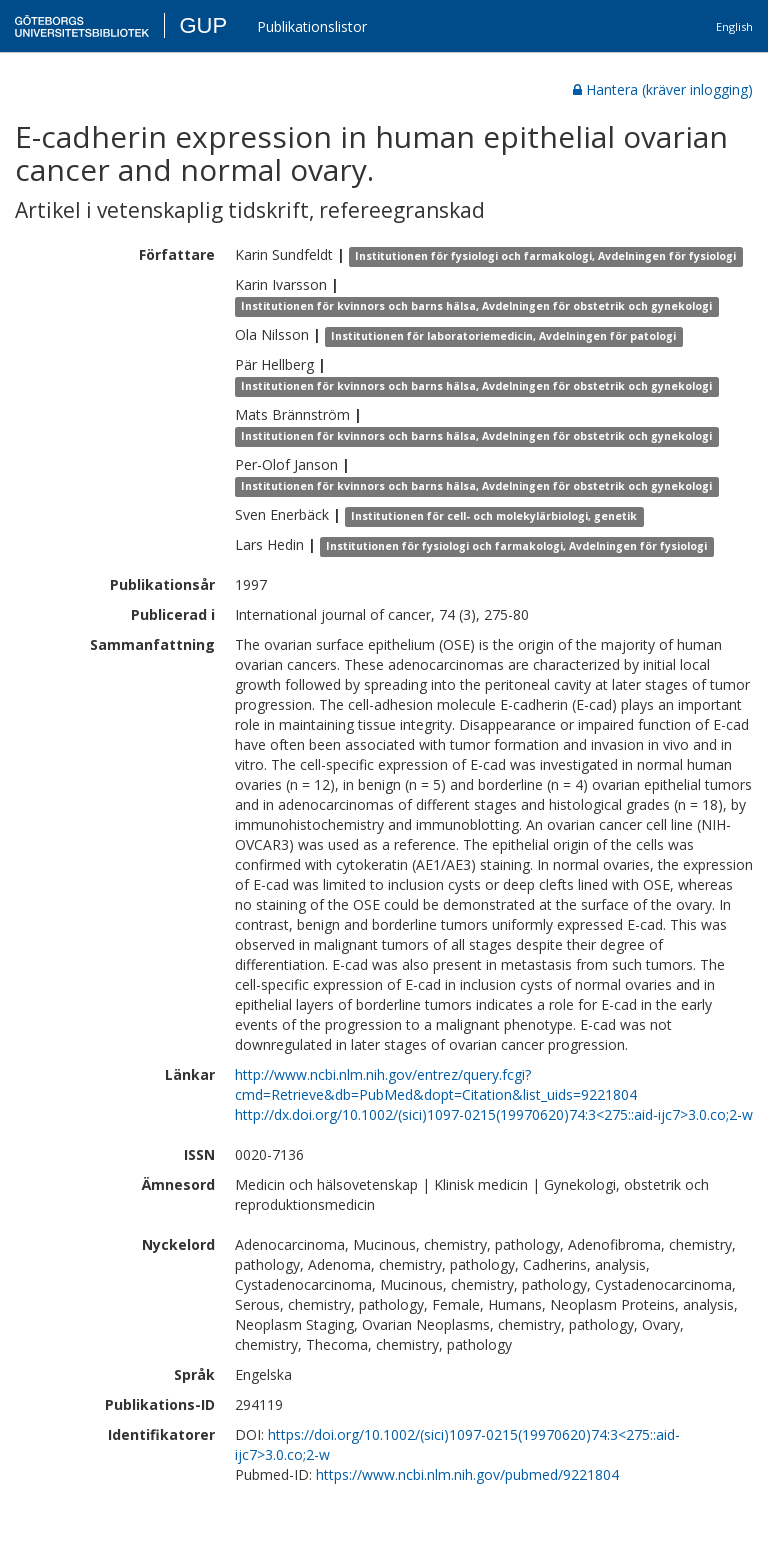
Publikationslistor (312, 26)
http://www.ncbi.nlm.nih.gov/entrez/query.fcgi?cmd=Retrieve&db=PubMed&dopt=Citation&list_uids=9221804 (436, 1084)
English (734, 26)
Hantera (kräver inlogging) (663, 89)
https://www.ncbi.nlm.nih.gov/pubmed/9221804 (467, 1474)
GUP (203, 25)
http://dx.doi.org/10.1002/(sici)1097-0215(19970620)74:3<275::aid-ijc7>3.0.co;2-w (494, 1114)
